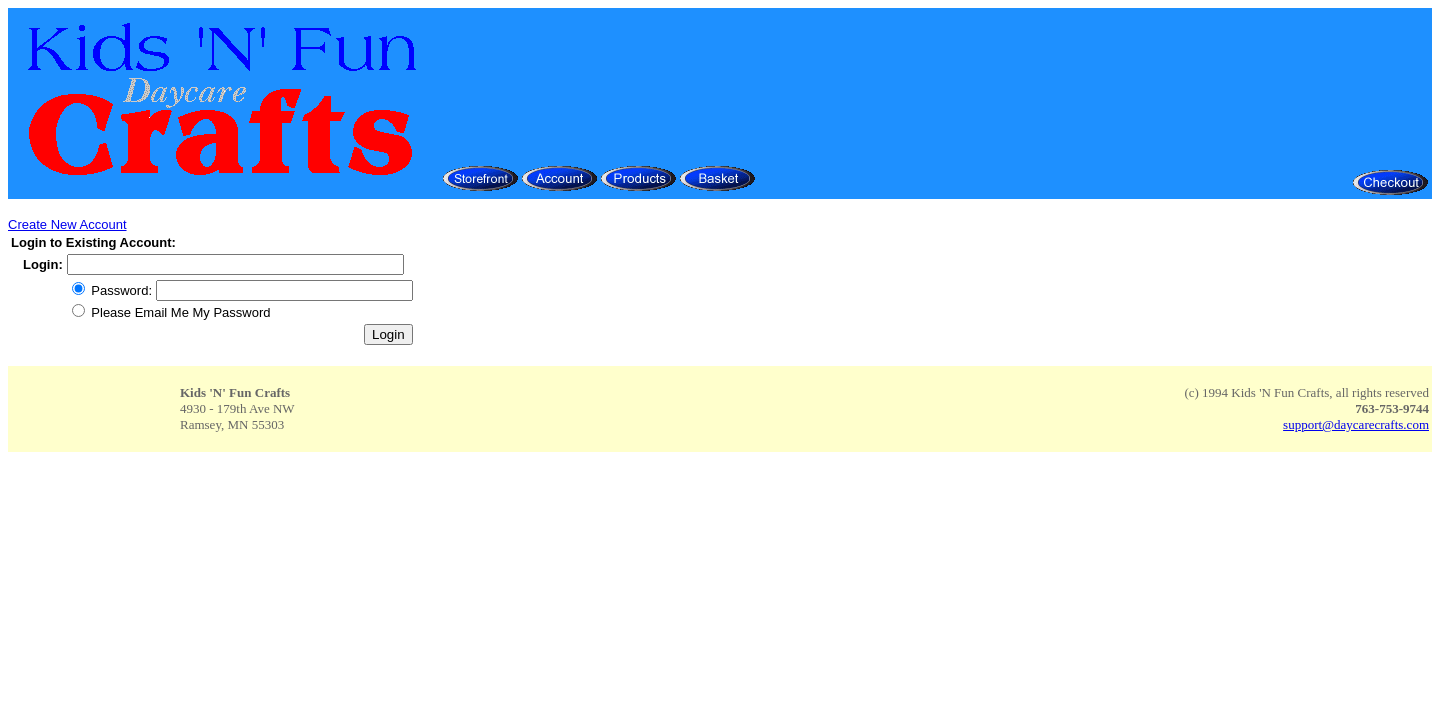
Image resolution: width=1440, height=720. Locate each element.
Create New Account (67, 224)
